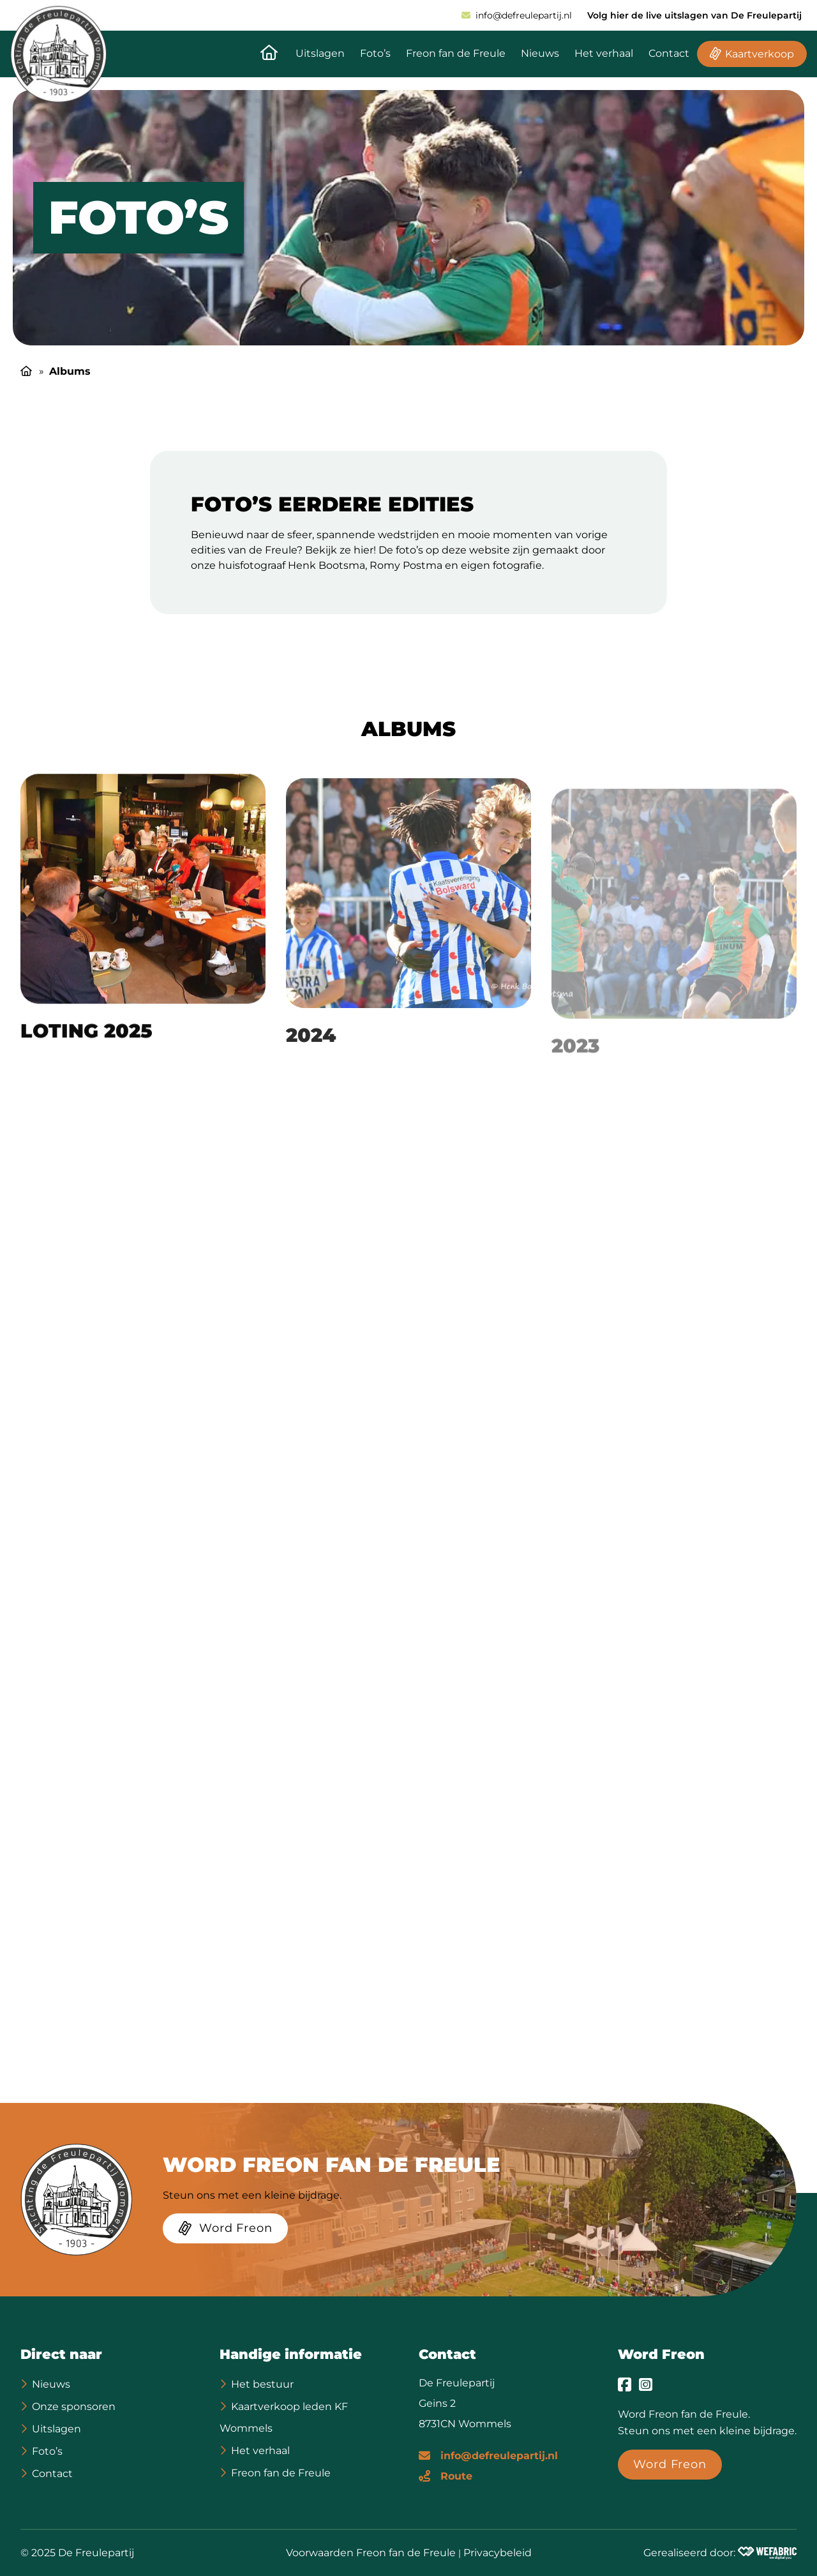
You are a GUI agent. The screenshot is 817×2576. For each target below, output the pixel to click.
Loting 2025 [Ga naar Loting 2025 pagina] (86, 1045)
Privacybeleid (497, 2553)
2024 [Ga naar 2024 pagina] (311, 1053)
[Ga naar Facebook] (624, 2384)
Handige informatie (291, 2354)
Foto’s (375, 53)
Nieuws (540, 53)
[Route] (445, 2475)
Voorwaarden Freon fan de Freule (371, 2553)
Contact (668, 53)
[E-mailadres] (488, 2454)
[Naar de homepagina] (269, 54)
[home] (58, 54)
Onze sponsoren (74, 2406)
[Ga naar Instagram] (645, 2384)
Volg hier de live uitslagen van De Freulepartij (694, 15)
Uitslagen (320, 53)
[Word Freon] (225, 2230)
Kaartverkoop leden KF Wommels (284, 2417)
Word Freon (661, 2354)
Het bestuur (262, 2384)
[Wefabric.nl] (767, 2553)
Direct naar (61, 2354)
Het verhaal (603, 53)
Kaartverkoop (759, 54)
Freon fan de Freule (456, 53)
